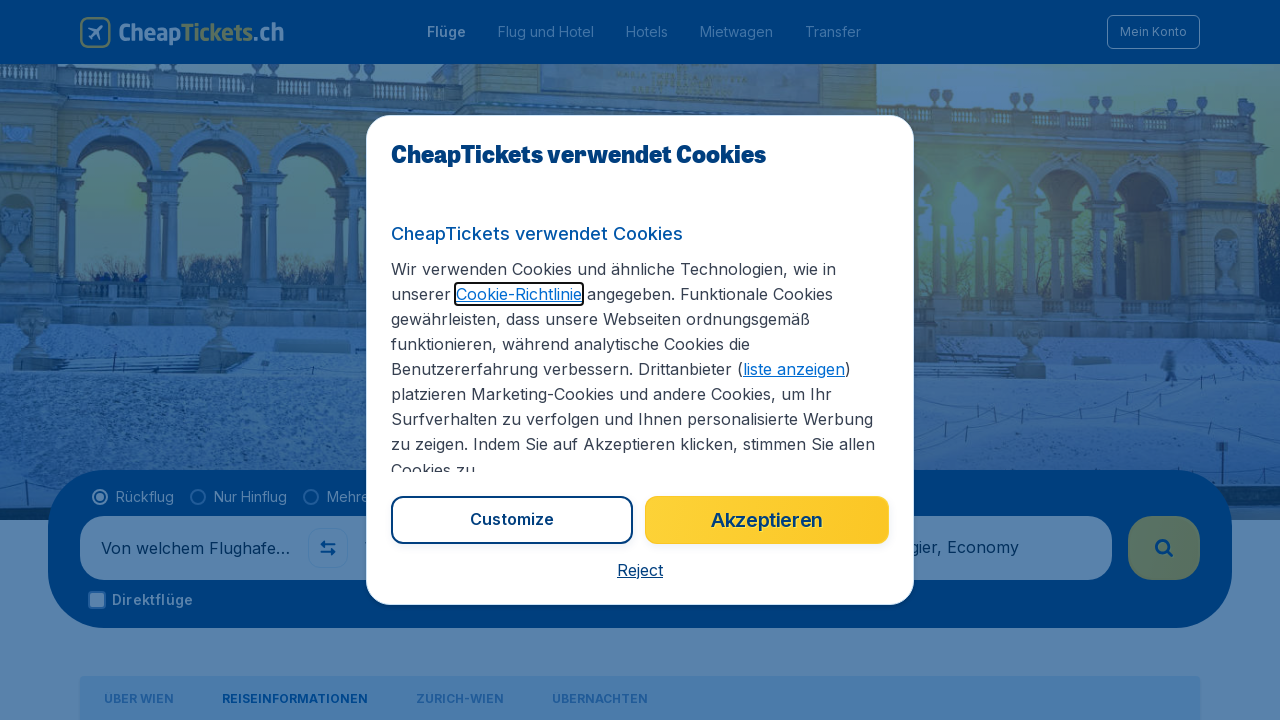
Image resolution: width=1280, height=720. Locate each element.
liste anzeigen (794, 369)
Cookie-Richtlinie (519, 294)
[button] (640, 570)
